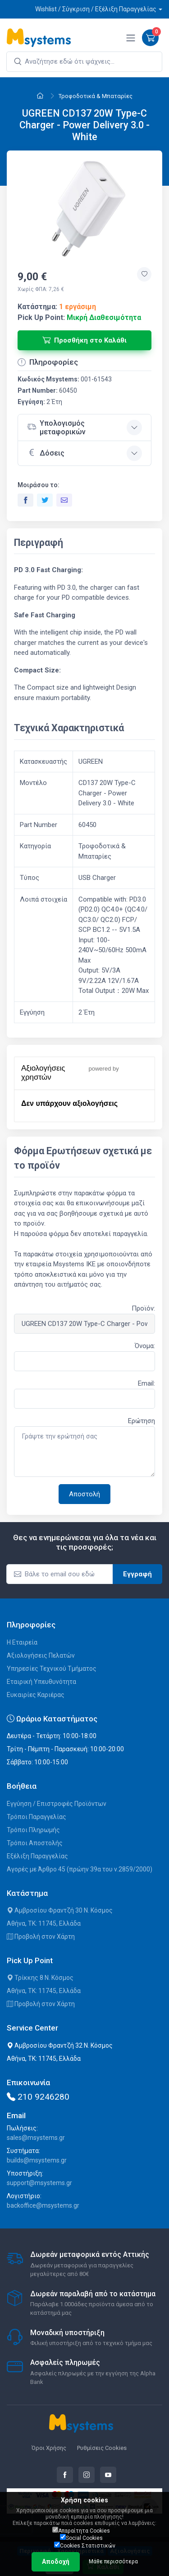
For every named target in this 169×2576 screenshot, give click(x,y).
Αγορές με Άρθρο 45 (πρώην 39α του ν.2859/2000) (79, 1869)
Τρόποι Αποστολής (35, 1843)
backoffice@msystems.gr (43, 2205)
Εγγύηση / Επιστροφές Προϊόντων (56, 1803)
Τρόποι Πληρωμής (33, 1829)
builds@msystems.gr (37, 2160)
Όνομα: (145, 1346)
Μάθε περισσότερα (113, 2561)
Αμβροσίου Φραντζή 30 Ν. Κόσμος (60, 1910)
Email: (146, 1383)
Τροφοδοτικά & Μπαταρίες (95, 96)
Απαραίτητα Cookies (81, 2530)
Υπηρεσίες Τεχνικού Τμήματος (51, 1668)
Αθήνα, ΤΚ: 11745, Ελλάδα (44, 1923)
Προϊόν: (143, 1308)
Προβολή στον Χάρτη (41, 1936)
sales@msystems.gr (36, 2137)
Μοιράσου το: (38, 485)
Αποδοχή (55, 2561)
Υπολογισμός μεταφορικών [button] (56, 427)
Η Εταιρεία (22, 1642)
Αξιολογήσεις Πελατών (41, 1655)
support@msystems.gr (39, 2182)
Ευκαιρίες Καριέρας (35, 1694)
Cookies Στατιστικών (84, 2545)
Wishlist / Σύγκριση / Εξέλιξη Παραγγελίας (95, 9)
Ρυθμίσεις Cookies (102, 2447)
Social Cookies (81, 2537)
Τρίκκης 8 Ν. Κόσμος (40, 1977)
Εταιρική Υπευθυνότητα (41, 1681)
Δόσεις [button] (45, 452)
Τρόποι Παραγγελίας (36, 1816)
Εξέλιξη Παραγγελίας (37, 1856)
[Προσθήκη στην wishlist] (144, 274)
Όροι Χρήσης (49, 2447)
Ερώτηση (141, 1421)
